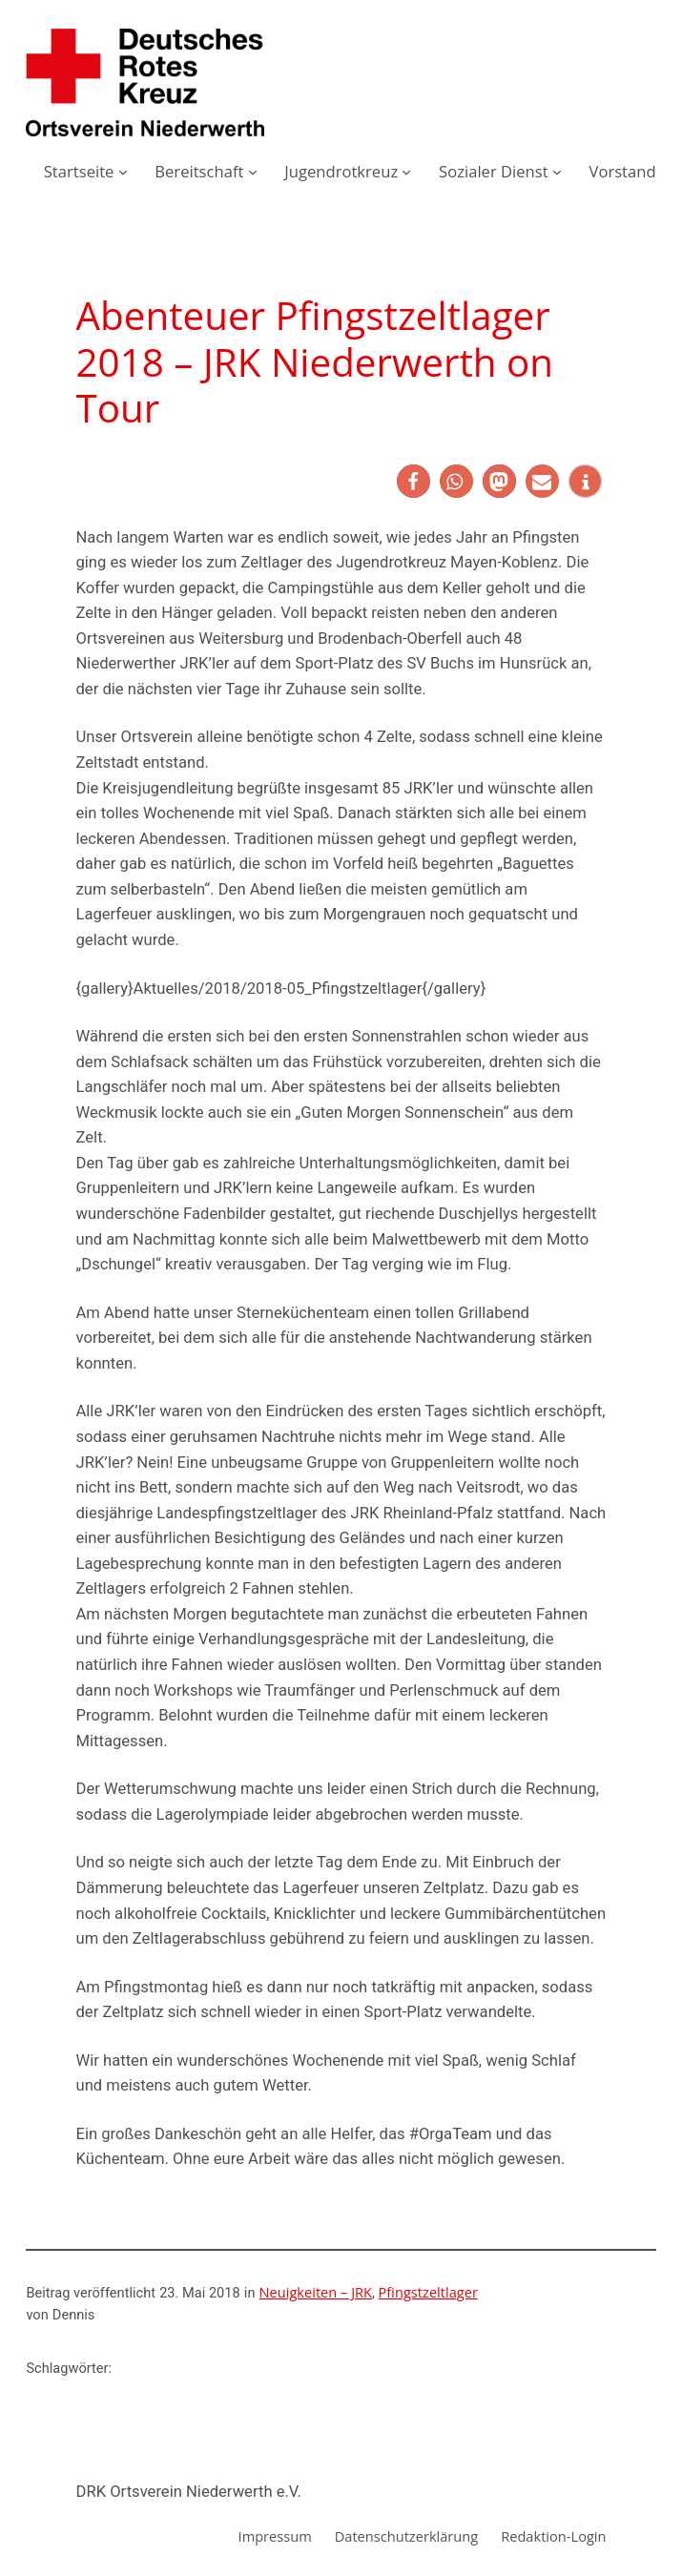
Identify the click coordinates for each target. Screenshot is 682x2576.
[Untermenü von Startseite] (123, 171)
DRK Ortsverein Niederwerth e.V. (188, 2492)
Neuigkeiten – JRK (316, 2291)
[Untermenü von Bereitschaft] (253, 171)
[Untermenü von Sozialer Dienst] (557, 171)
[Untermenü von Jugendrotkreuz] (406, 171)
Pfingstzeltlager (428, 2291)
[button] (413, 481)
